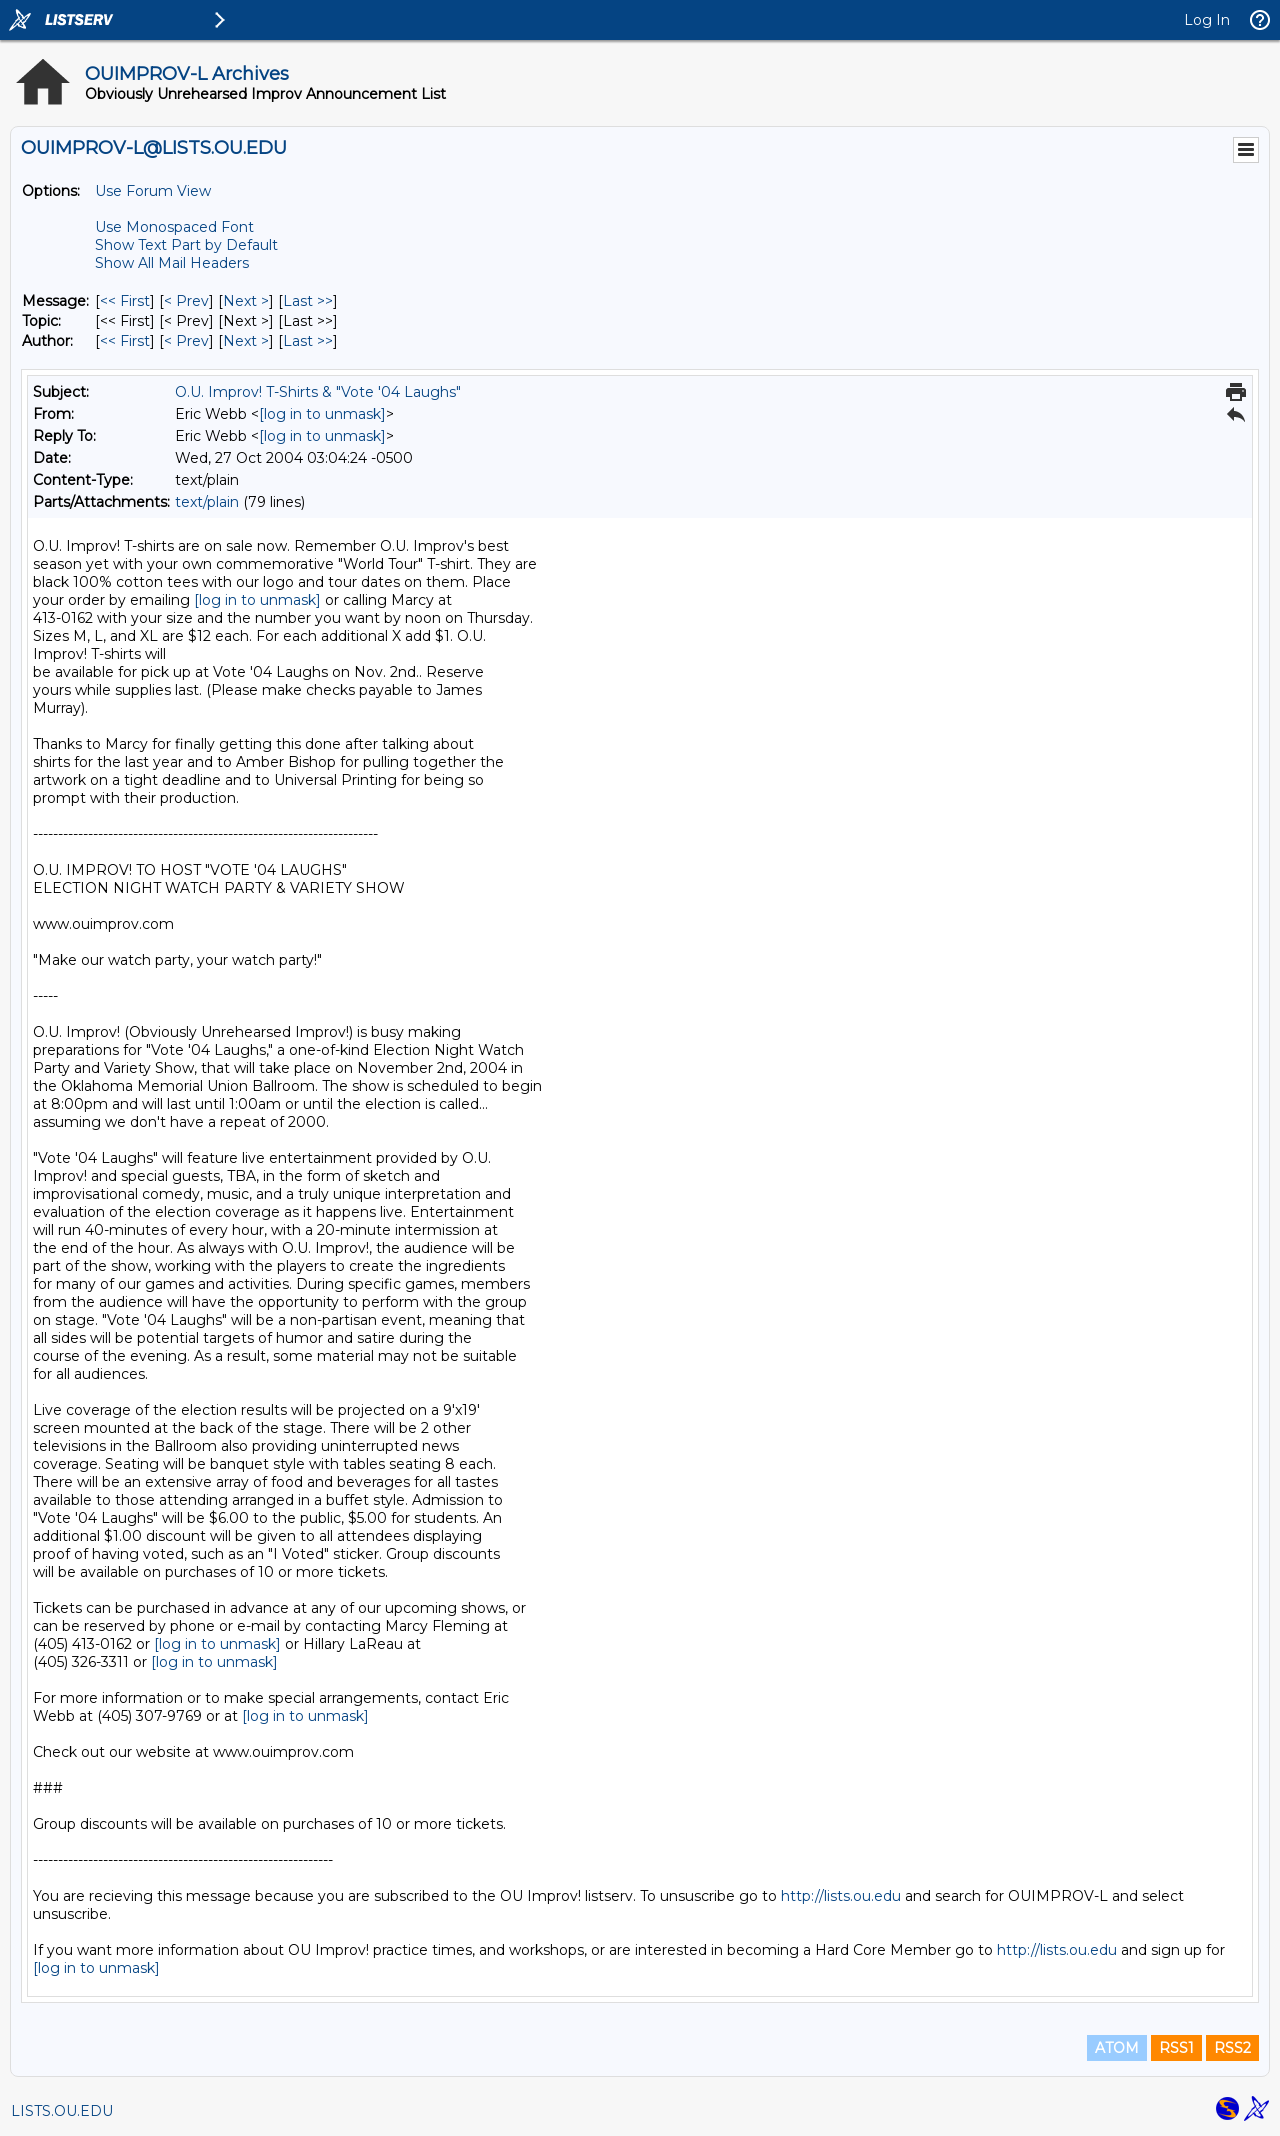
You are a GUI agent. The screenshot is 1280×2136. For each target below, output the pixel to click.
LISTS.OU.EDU (62, 2111)
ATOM (1117, 2048)
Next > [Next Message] (246, 301)
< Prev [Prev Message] (186, 301)
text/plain (207, 502)
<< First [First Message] (125, 301)
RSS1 (1176, 2048)
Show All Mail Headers (172, 263)
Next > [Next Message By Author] (246, 341)
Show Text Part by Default (186, 245)
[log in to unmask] (322, 414)
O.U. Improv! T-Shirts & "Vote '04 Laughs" (318, 392)
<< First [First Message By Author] (125, 341)
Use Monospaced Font (174, 227)
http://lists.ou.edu (841, 1896)
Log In (1207, 20)
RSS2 (1232, 2048)
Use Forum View (153, 191)
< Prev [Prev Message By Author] (186, 341)
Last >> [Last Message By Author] (308, 341)
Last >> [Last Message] (308, 301)
